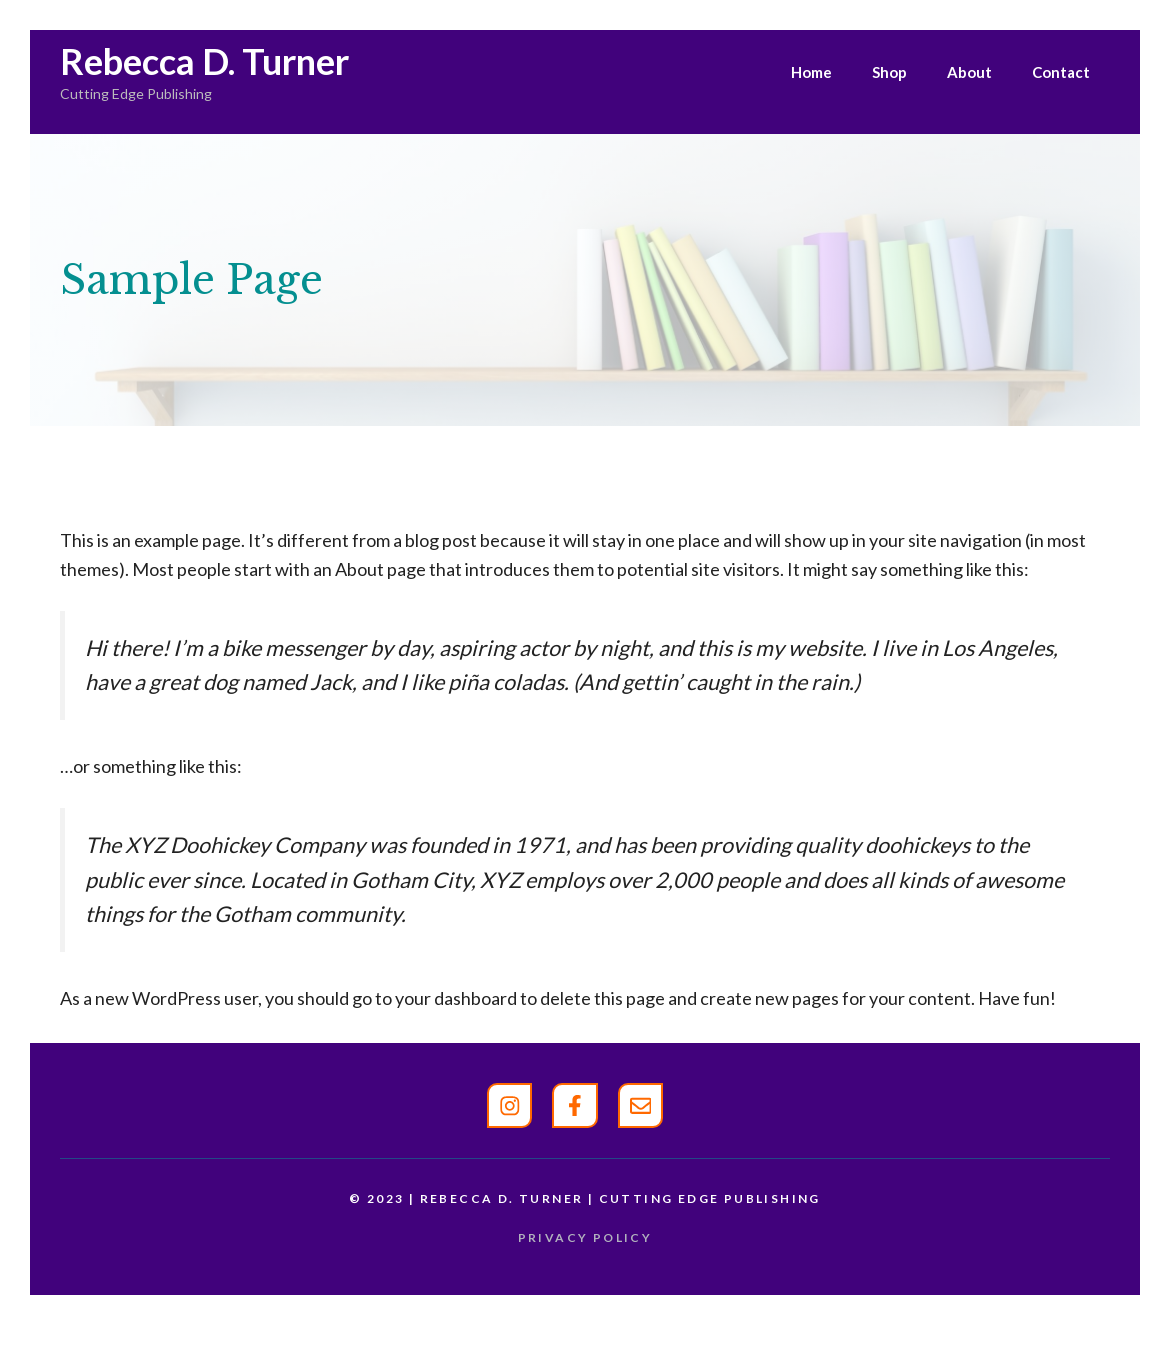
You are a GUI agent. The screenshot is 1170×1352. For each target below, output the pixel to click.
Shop (889, 72)
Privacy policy (585, 1237)
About (969, 72)
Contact (1061, 72)
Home (811, 72)
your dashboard (456, 998)
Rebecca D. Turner (204, 61)
